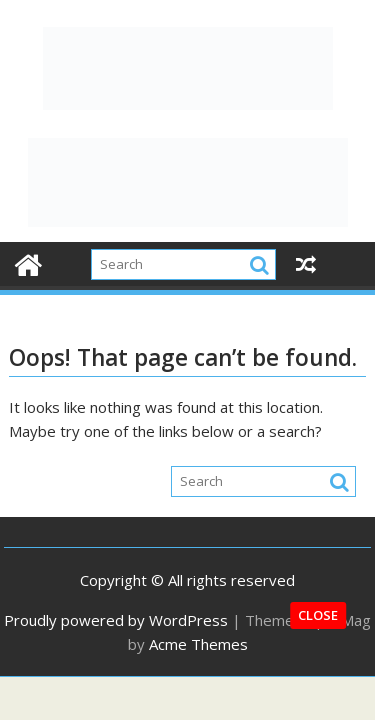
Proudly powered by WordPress (116, 620)
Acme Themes (198, 644)
